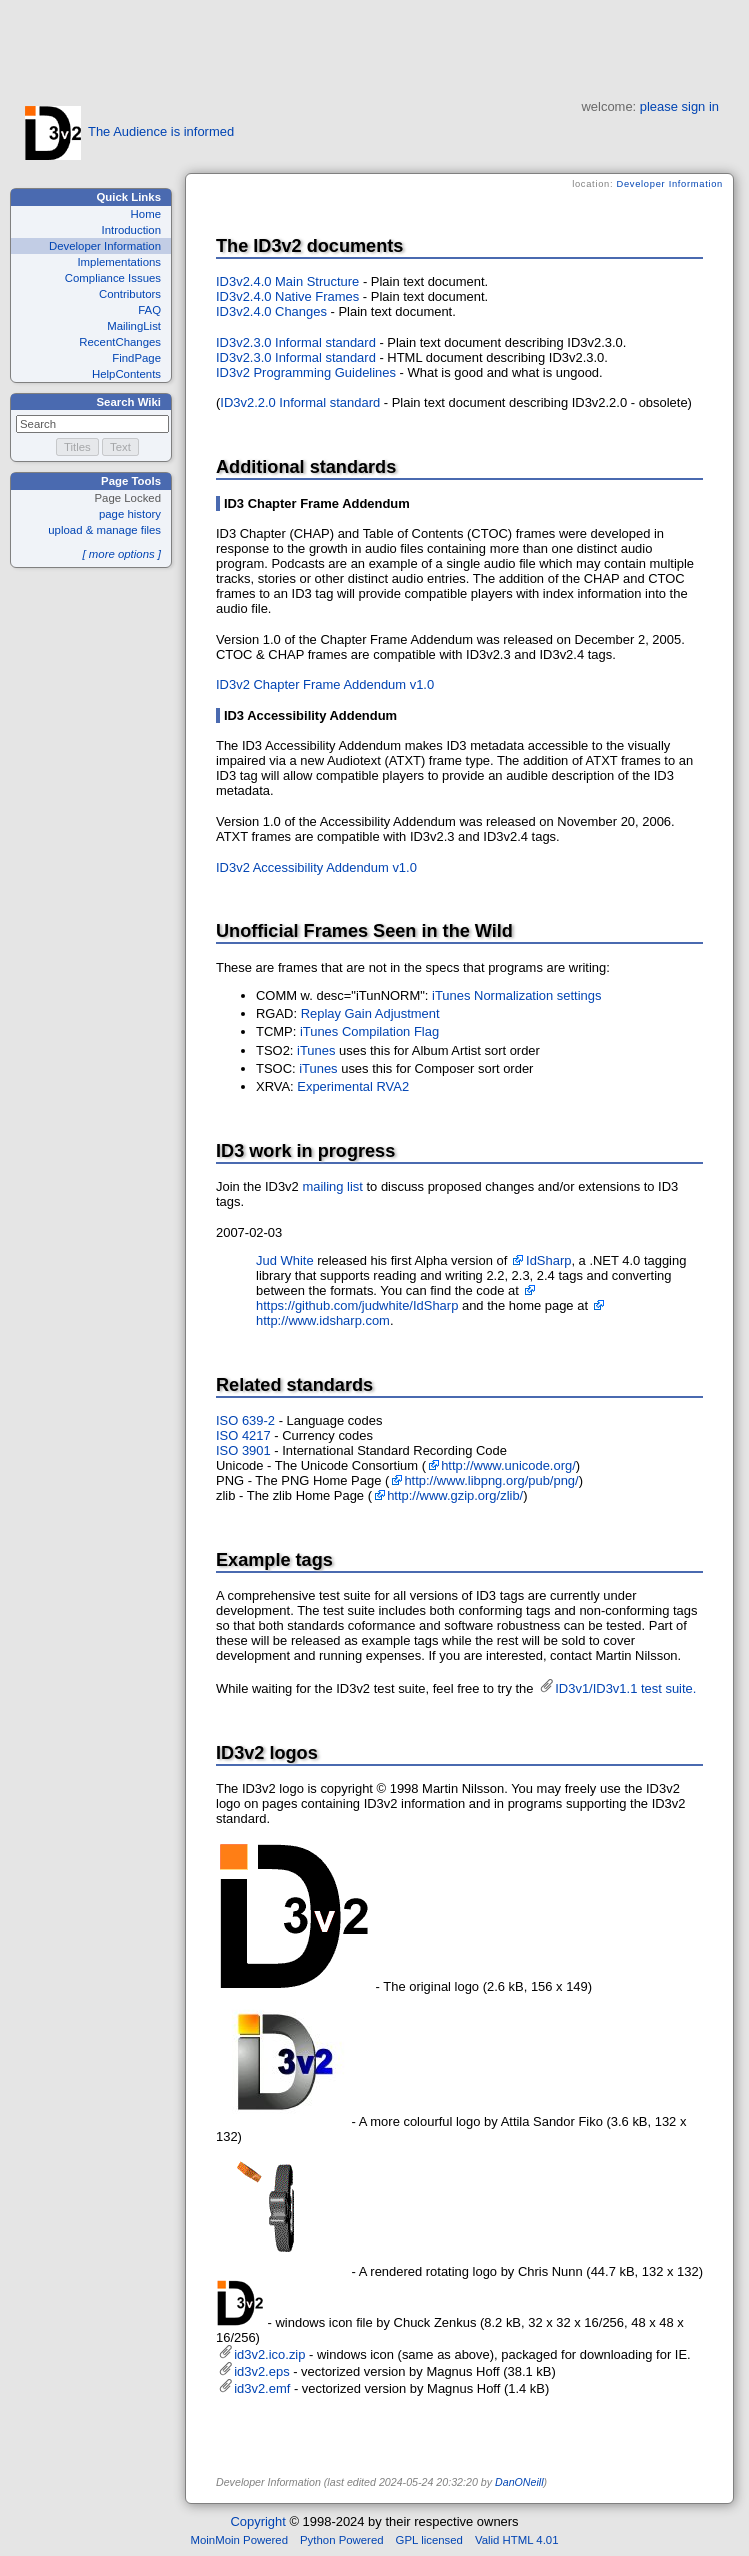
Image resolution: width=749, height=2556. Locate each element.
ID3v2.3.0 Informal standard (296, 342)
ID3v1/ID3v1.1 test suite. (625, 1688)
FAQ (149, 310)
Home (146, 214)
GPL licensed (429, 2540)
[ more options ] (121, 554)
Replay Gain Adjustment (370, 1013)
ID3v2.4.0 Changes (271, 311)
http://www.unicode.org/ (508, 1465)
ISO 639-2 (245, 1420)
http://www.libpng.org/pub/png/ (491, 1480)
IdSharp (548, 1260)
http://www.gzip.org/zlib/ (455, 1495)
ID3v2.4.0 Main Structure (287, 281)
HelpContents (126, 374)
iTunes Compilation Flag (369, 1031)
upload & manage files (104, 530)
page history (130, 514)
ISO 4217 (243, 1435)
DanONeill (519, 2482)
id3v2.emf (262, 2388)
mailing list (332, 1186)
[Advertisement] (375, 45)
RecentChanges (120, 342)
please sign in (679, 106)
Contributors (130, 294)
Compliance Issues (113, 278)
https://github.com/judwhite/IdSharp (357, 1305)
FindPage (136, 358)
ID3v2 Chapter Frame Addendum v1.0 (325, 684)
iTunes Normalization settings (516, 995)
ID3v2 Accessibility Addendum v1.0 (316, 867)
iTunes (316, 1050)
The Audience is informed (129, 131)
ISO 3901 (243, 1450)
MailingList (134, 326)
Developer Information (105, 246)
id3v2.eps (261, 2371)
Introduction (131, 230)
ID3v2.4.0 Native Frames (287, 296)
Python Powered (342, 2540)
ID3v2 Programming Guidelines (306, 372)
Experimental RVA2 (353, 1086)
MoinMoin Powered (240, 2540)
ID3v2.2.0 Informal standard (300, 402)
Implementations (119, 262)
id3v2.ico (240, 2303)
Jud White (285, 1260)
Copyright (257, 2521)
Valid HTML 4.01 (517, 2540)
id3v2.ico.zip (269, 2354)
